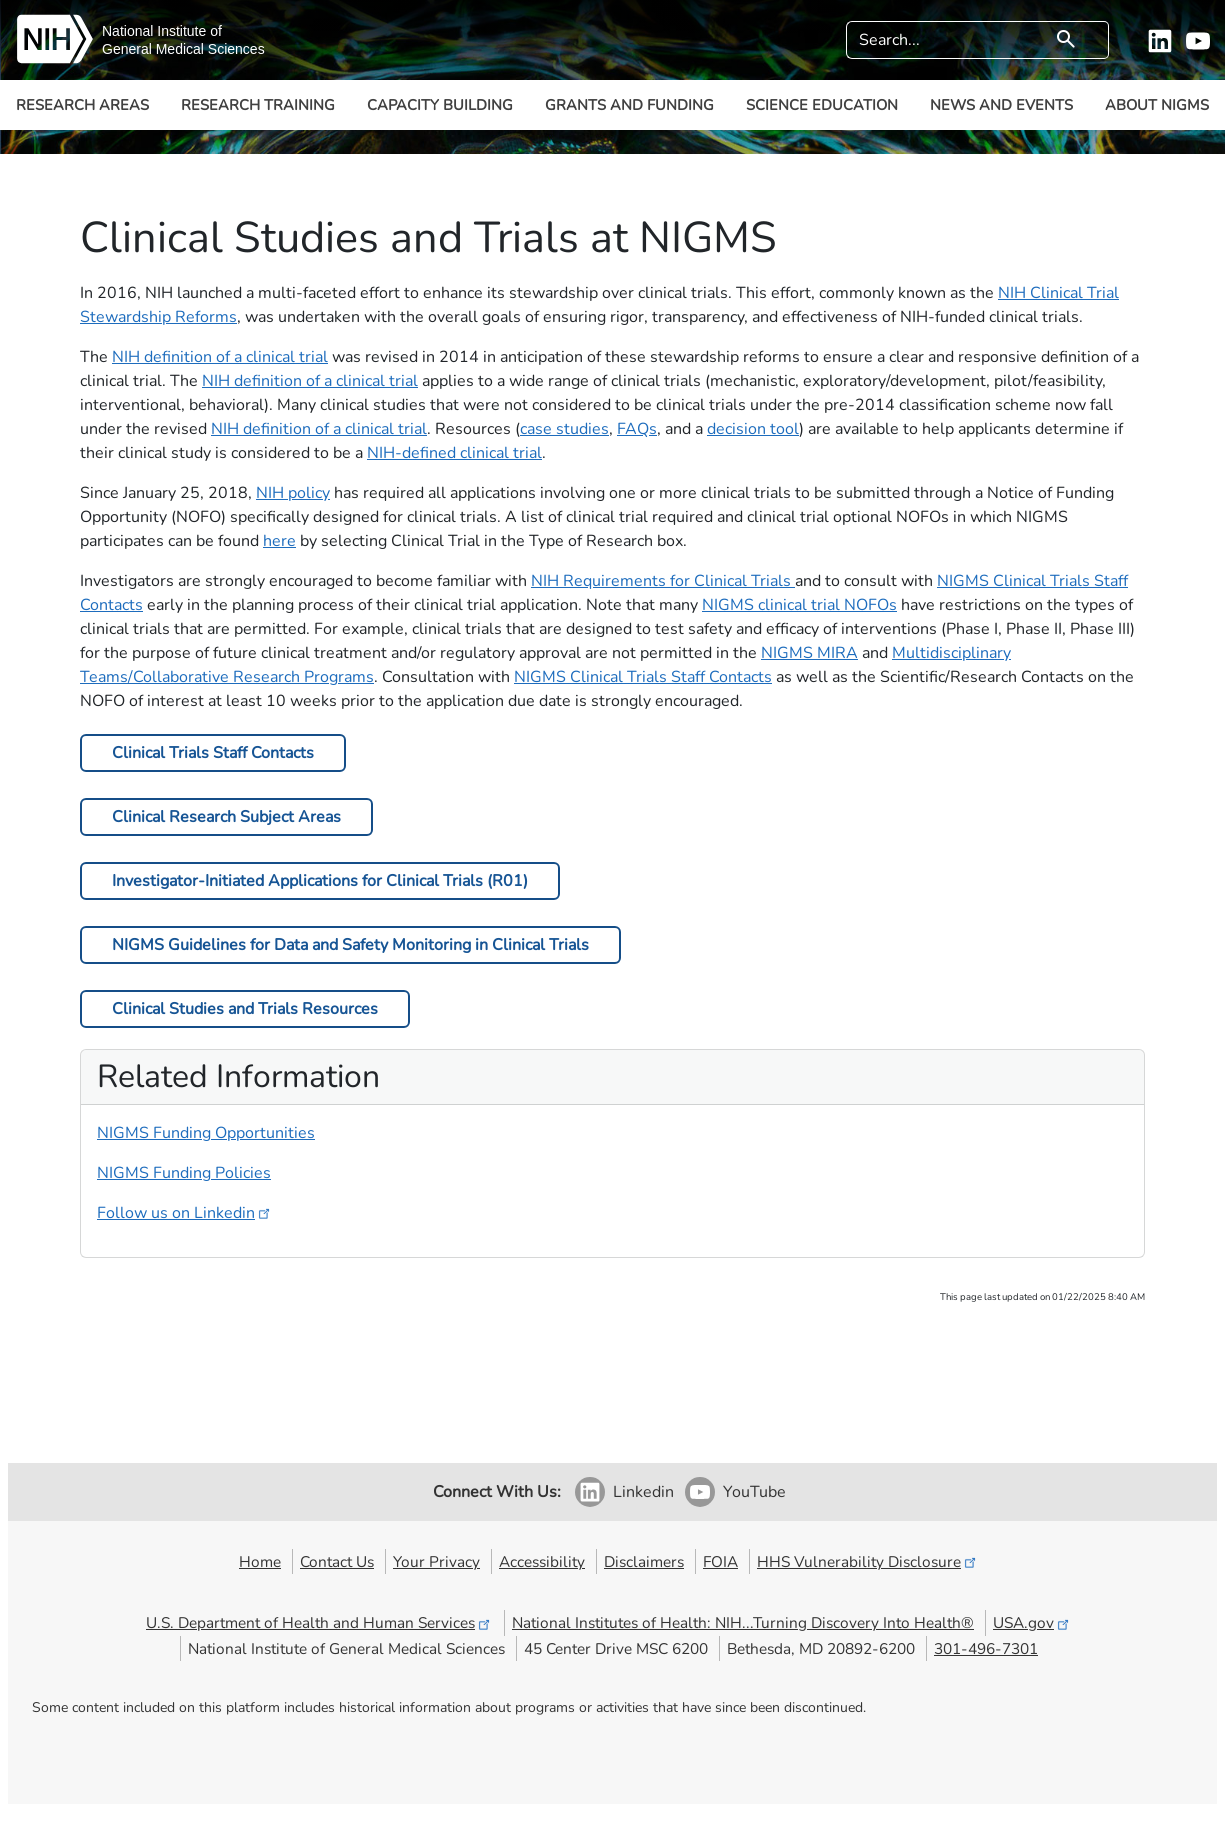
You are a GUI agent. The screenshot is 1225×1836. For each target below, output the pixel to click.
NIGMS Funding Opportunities (206, 1133)
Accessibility (542, 1561)
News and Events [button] (1001, 105)
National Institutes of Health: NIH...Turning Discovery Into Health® (743, 1622)
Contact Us (337, 1561)
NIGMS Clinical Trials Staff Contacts (643, 677)
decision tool (753, 429)
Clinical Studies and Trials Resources (245, 1009)
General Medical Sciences (183, 49)
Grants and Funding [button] (629, 105)
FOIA (720, 1561)
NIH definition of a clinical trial (220, 357)
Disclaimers (644, 1561)
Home (260, 1561)
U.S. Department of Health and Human (319, 1622)
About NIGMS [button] (1157, 105)
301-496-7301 (986, 1648)
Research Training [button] (258, 105)
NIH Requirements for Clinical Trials (663, 581)
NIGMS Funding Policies (184, 1173)
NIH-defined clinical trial (454, 453)
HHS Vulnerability (868, 1561)
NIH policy (293, 493)
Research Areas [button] (82, 105)
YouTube (754, 1492)
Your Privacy (436, 1561)
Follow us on (185, 1213)
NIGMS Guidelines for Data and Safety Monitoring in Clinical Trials (350, 945)
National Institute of (162, 31)
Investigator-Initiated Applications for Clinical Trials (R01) (320, 881)
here (279, 541)
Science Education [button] (822, 105)
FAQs (637, 429)
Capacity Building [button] (440, 105)
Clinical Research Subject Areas (226, 817)
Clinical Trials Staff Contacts (213, 753)
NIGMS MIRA (809, 653)
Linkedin (643, 1492)
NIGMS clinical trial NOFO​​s (799, 605)
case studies (564, 429)
